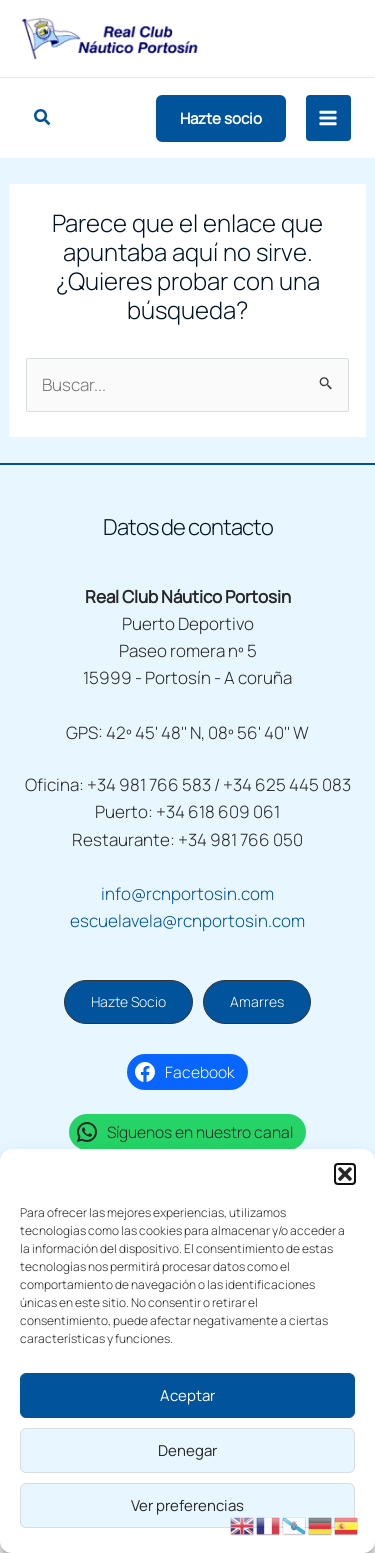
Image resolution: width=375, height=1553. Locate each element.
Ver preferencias (187, 1505)
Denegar (187, 1450)
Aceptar (187, 1395)
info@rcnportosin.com (187, 893)
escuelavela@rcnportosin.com (187, 920)
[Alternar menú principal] (329, 118)
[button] (345, 1174)
